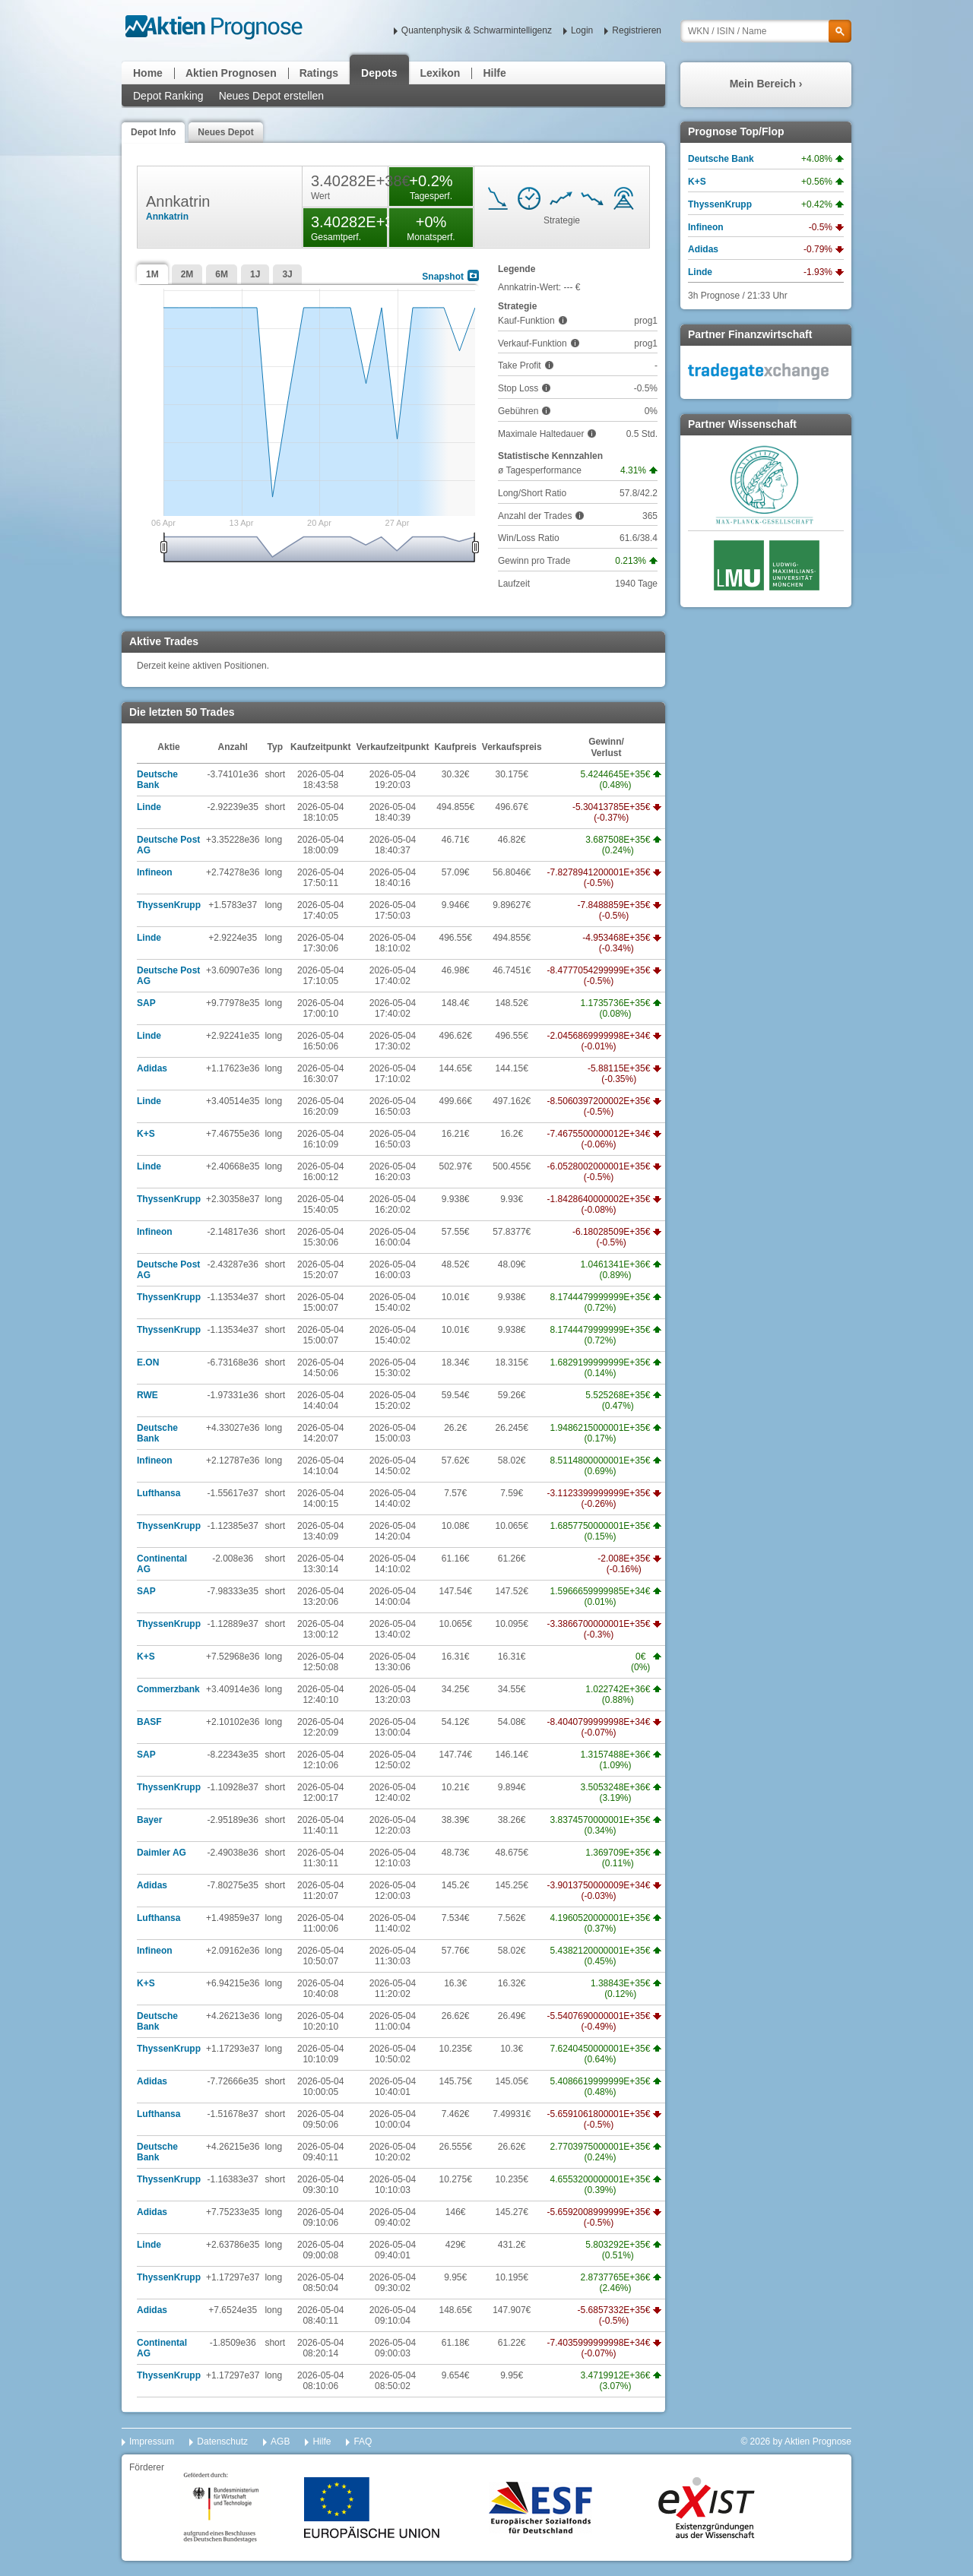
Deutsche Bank (157, 780)
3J (287, 274)
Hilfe (494, 73)
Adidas (152, 1068)
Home (148, 73)
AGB (280, 2441)
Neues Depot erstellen (272, 95)
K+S (146, 1133)
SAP (146, 1003)
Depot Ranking (168, 95)
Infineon (155, 872)
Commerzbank (168, 1689)
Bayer (149, 1820)
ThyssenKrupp (169, 905)
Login (582, 30)
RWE (147, 1395)
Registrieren (636, 30)
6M (221, 274)
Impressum (151, 2441)
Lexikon (440, 73)
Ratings (319, 73)
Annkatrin (167, 216)
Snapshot (443, 276)
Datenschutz (222, 2441)
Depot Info (153, 132)
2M (187, 274)
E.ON (148, 1362)
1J (255, 274)
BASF (149, 1722)
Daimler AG (161, 1852)
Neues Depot (225, 132)
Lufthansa (158, 1493)
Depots (379, 73)
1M (152, 274)
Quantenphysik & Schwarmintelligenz (476, 30)
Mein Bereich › (766, 84)
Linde (149, 807)
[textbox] (765, 31)
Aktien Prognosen (231, 73)
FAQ (362, 2441)
